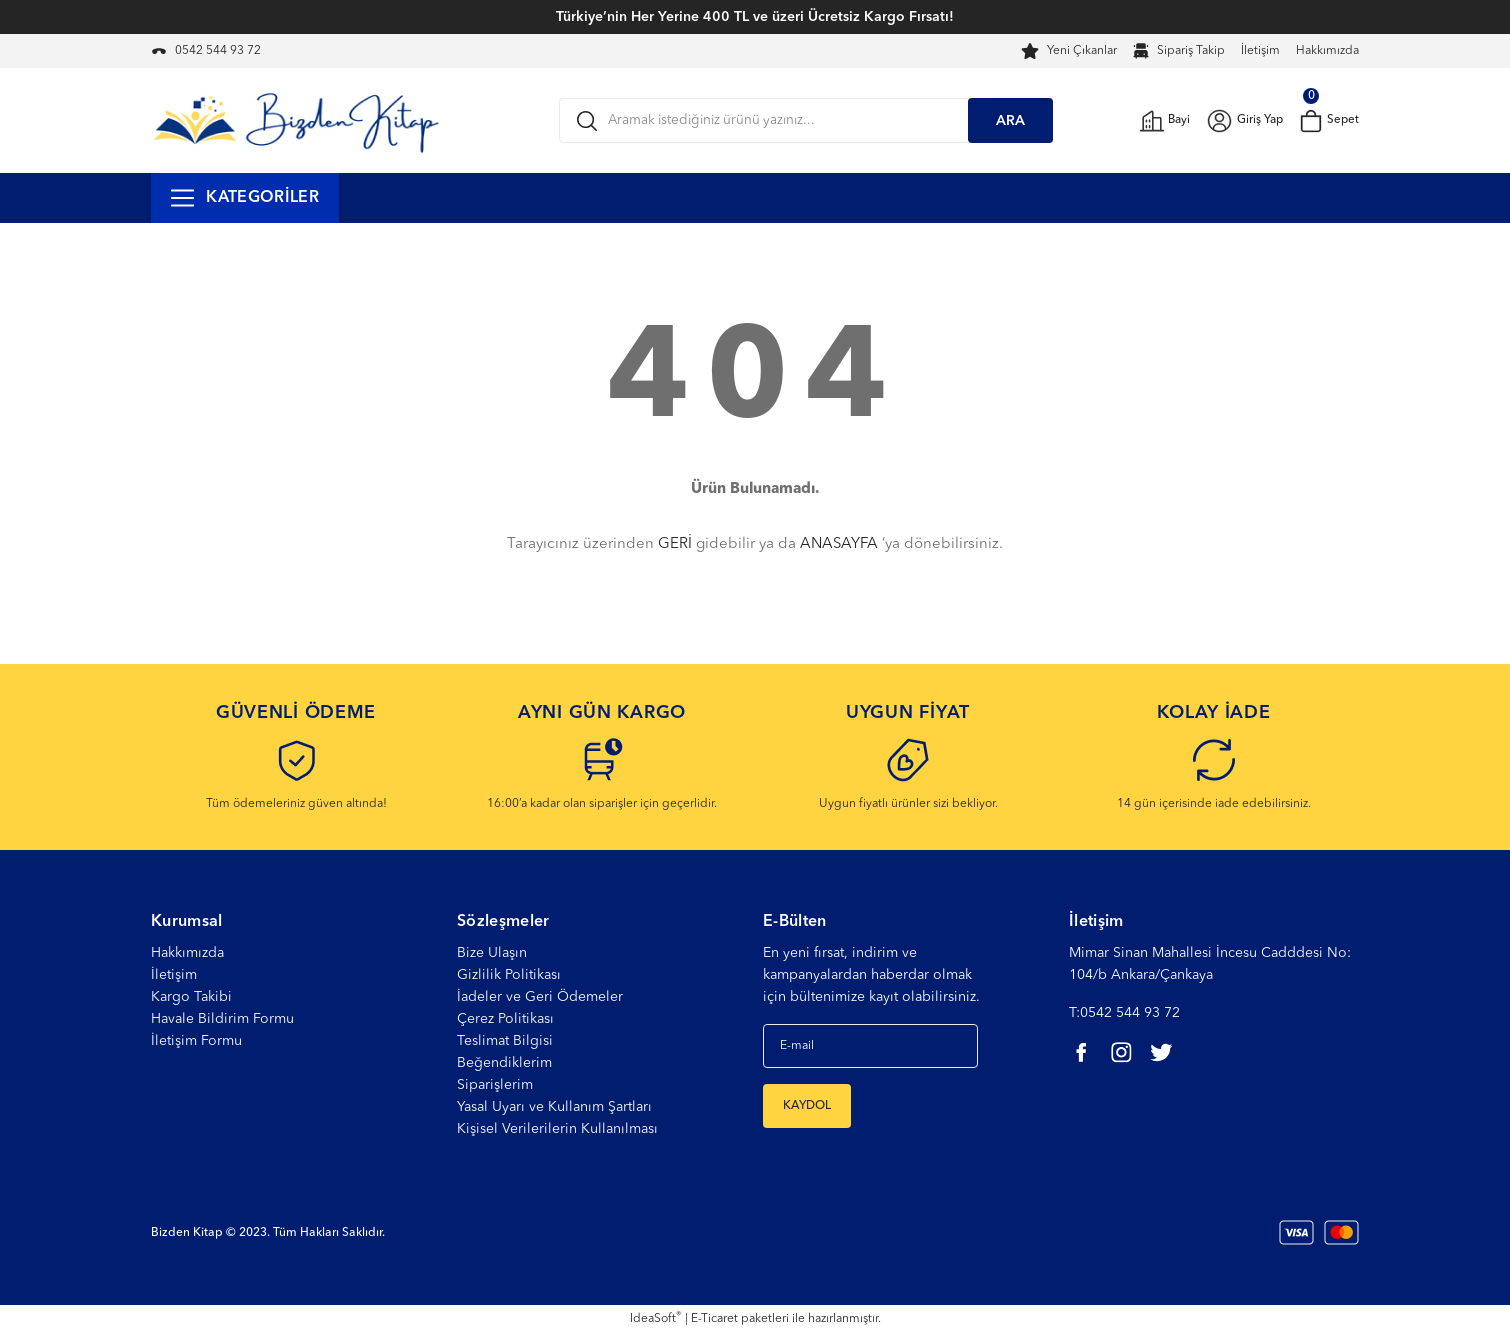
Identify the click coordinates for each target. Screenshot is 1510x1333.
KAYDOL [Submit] (807, 1106)
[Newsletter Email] (870, 1046)
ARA (1010, 121)
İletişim (1260, 51)
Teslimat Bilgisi (505, 1041)
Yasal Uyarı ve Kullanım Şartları (554, 1107)
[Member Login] (1242, 121)
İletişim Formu (196, 1041)
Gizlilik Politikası (509, 975)
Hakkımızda (1327, 51)
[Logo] (296, 120)
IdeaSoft (655, 1318)
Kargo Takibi (191, 997)
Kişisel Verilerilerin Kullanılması (557, 1129)
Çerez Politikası (505, 1019)
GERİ (675, 544)
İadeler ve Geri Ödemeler (540, 997)
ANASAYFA (839, 544)
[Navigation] (245, 198)
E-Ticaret (714, 1319)
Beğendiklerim (504, 1063)
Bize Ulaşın (492, 953)
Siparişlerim (495, 1085)
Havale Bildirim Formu (222, 1019)
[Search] (806, 120)
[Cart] (1328, 121)
